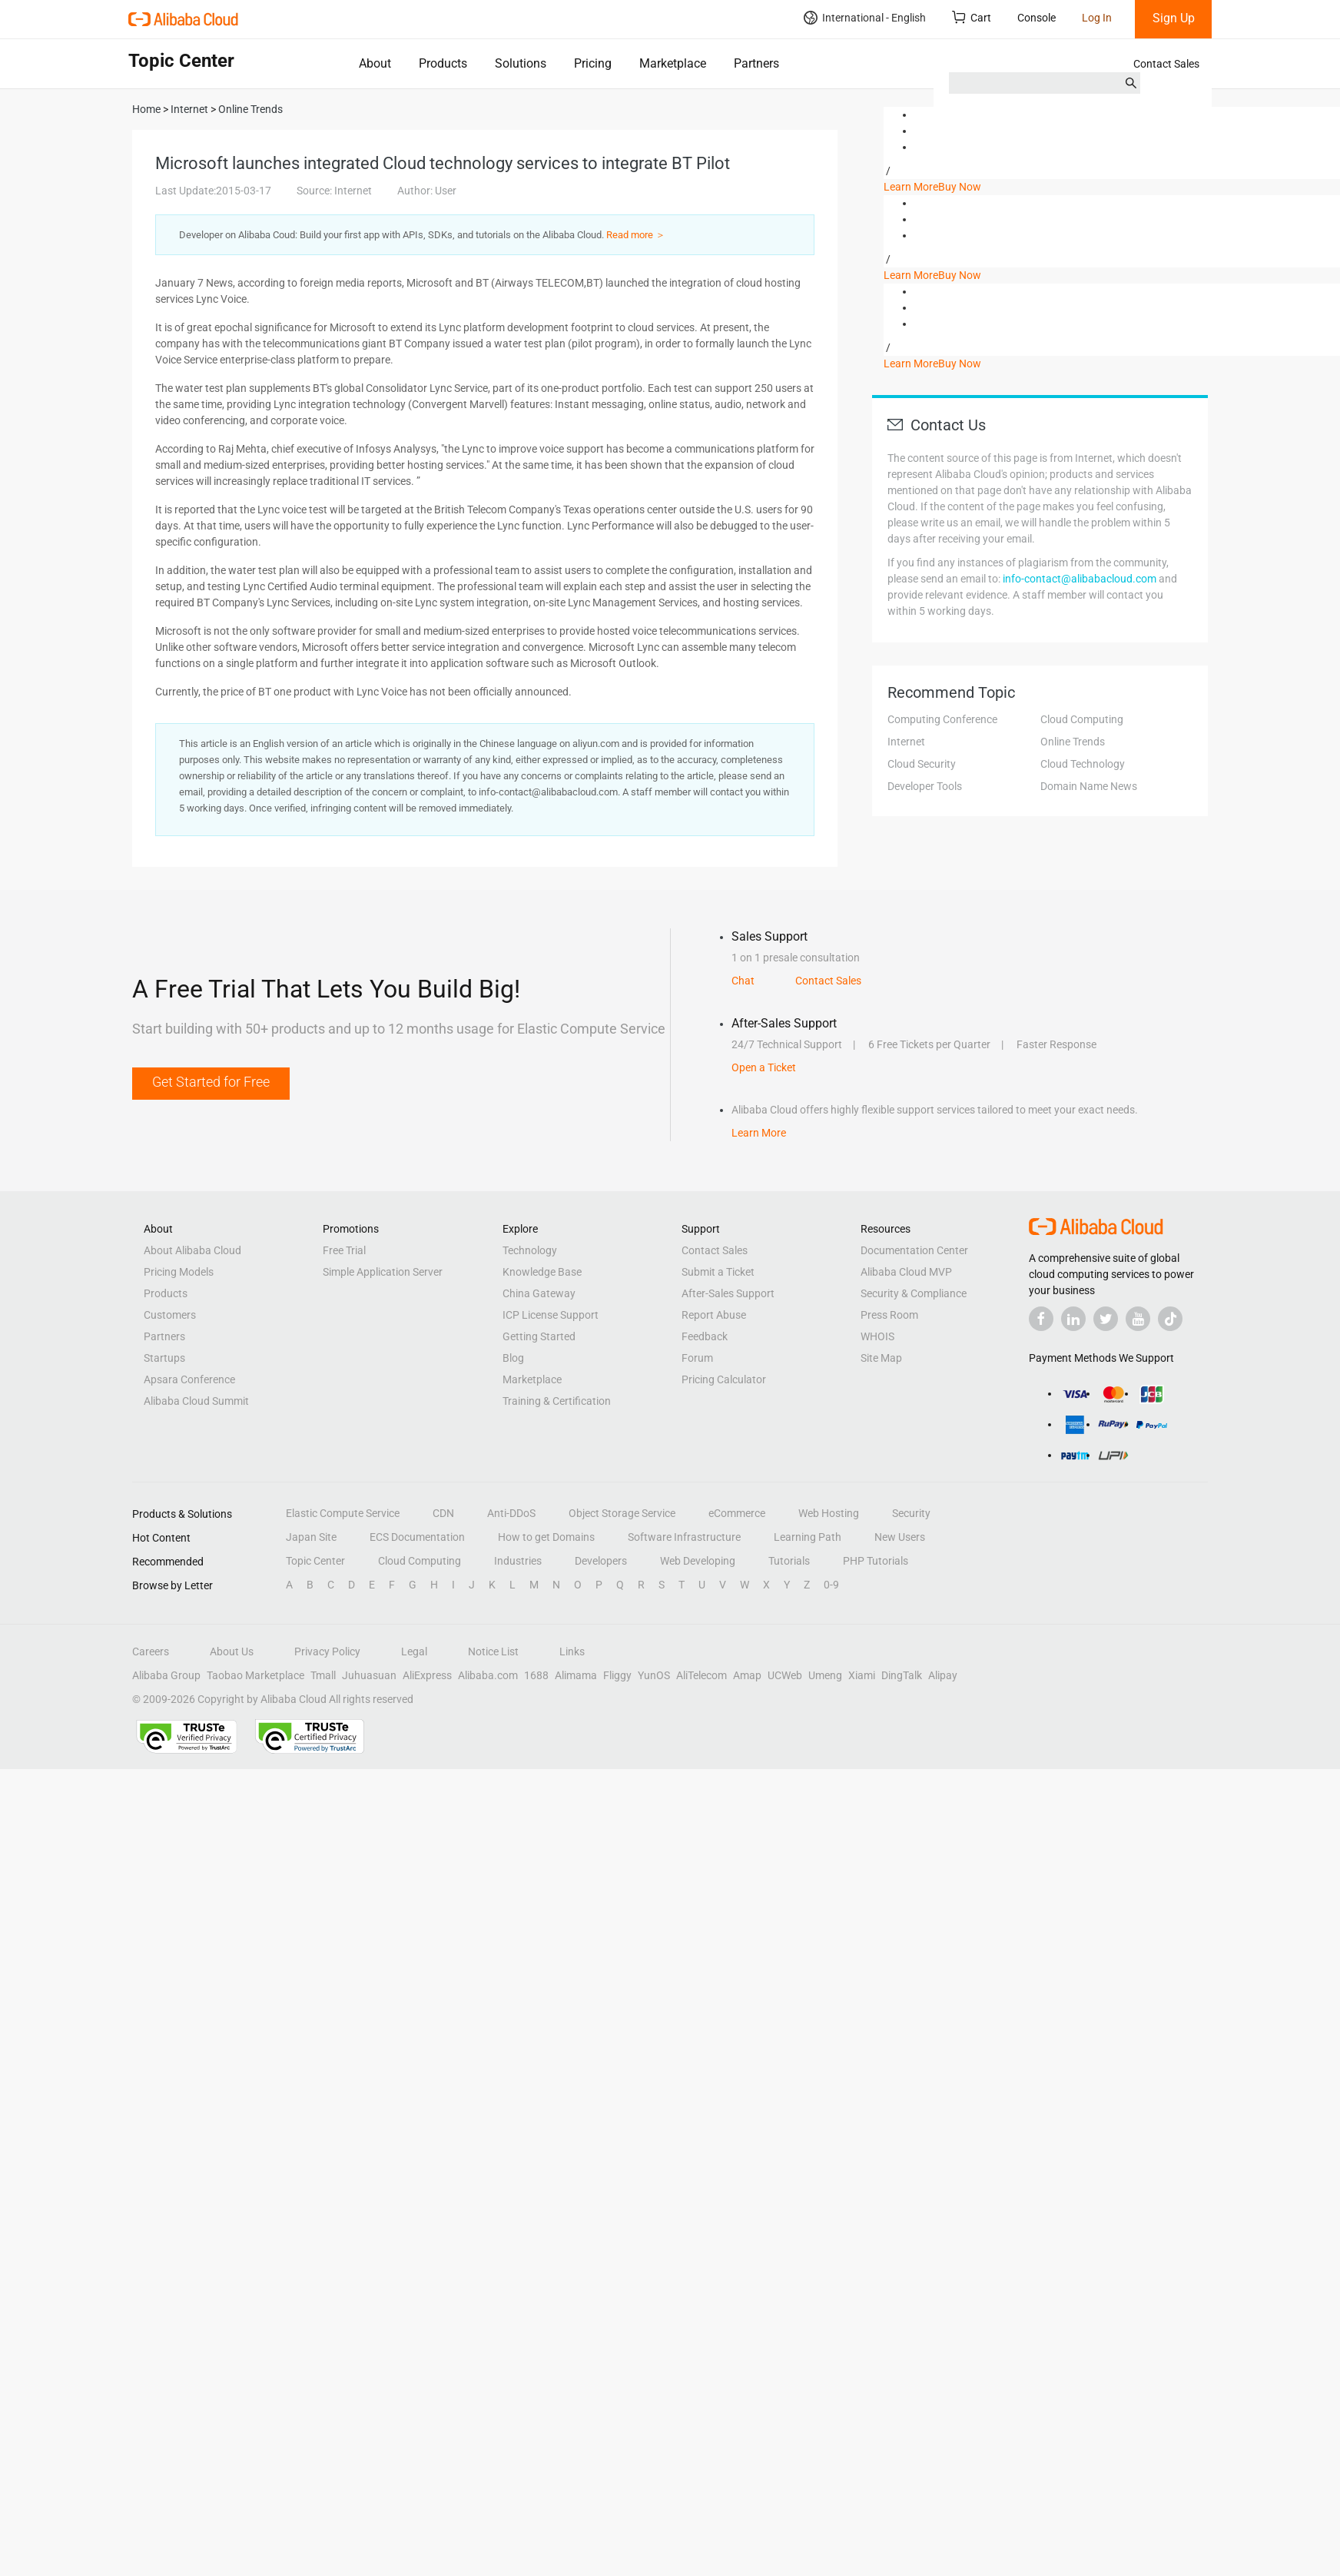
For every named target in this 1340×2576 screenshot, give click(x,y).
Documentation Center (914, 1250)
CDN (443, 1513)
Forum (697, 1358)
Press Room (889, 1315)
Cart (971, 17)
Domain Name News (1088, 786)
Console (1036, 18)
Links (572, 1651)
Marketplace (672, 63)
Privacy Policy (327, 1651)
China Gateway (538, 1293)
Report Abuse (714, 1315)
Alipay (942, 1675)
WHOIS (877, 1336)
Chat (743, 980)
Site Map (881, 1358)
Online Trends (1072, 741)
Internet (906, 741)
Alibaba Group (166, 1675)
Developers (601, 1561)
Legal (414, 1651)
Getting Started (538, 1336)
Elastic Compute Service (343, 1513)
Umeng (825, 1675)
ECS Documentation (417, 1537)
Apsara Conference (189, 1379)
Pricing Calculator (724, 1379)
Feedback (705, 1336)
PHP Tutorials (875, 1561)
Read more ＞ (635, 235)
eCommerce (736, 1513)
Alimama (576, 1675)
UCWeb (785, 1675)
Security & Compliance (914, 1293)
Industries (518, 1561)
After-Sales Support (728, 1293)
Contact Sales (1166, 64)
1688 (536, 1675)
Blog (513, 1358)
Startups (164, 1358)
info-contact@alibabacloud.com (1079, 579)
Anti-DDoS (511, 1513)
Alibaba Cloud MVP (906, 1272)
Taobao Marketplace (255, 1675)
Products (443, 63)
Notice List (493, 1651)
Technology (529, 1250)
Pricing (593, 63)
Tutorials (789, 1561)
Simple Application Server (383, 1272)
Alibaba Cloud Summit (196, 1401)
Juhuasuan (369, 1675)
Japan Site (311, 1537)
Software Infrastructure (684, 1537)
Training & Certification (556, 1401)
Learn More (911, 187)
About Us (232, 1651)
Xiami (861, 1675)
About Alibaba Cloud (192, 1250)
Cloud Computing (1081, 719)
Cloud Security (921, 764)
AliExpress (427, 1675)
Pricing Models (179, 1272)
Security (911, 1513)
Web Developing (697, 1561)
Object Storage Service (622, 1513)
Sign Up (1174, 18)
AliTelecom (701, 1675)
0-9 (831, 1584)
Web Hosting (828, 1513)
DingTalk (901, 1675)
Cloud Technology (1082, 764)
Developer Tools (924, 786)
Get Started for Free (211, 1082)
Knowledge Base (542, 1272)
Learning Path (807, 1537)
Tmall (323, 1675)
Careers (150, 1651)
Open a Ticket (763, 1067)
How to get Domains (546, 1537)
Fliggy (617, 1675)
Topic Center (315, 1561)
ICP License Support (550, 1315)
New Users (899, 1537)
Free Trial (344, 1250)
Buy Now (959, 187)
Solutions (520, 63)
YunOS (654, 1675)
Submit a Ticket (718, 1272)
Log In (1097, 18)
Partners (756, 63)
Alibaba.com (488, 1675)
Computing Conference (942, 719)
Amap (747, 1675)
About (375, 63)
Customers (170, 1315)
